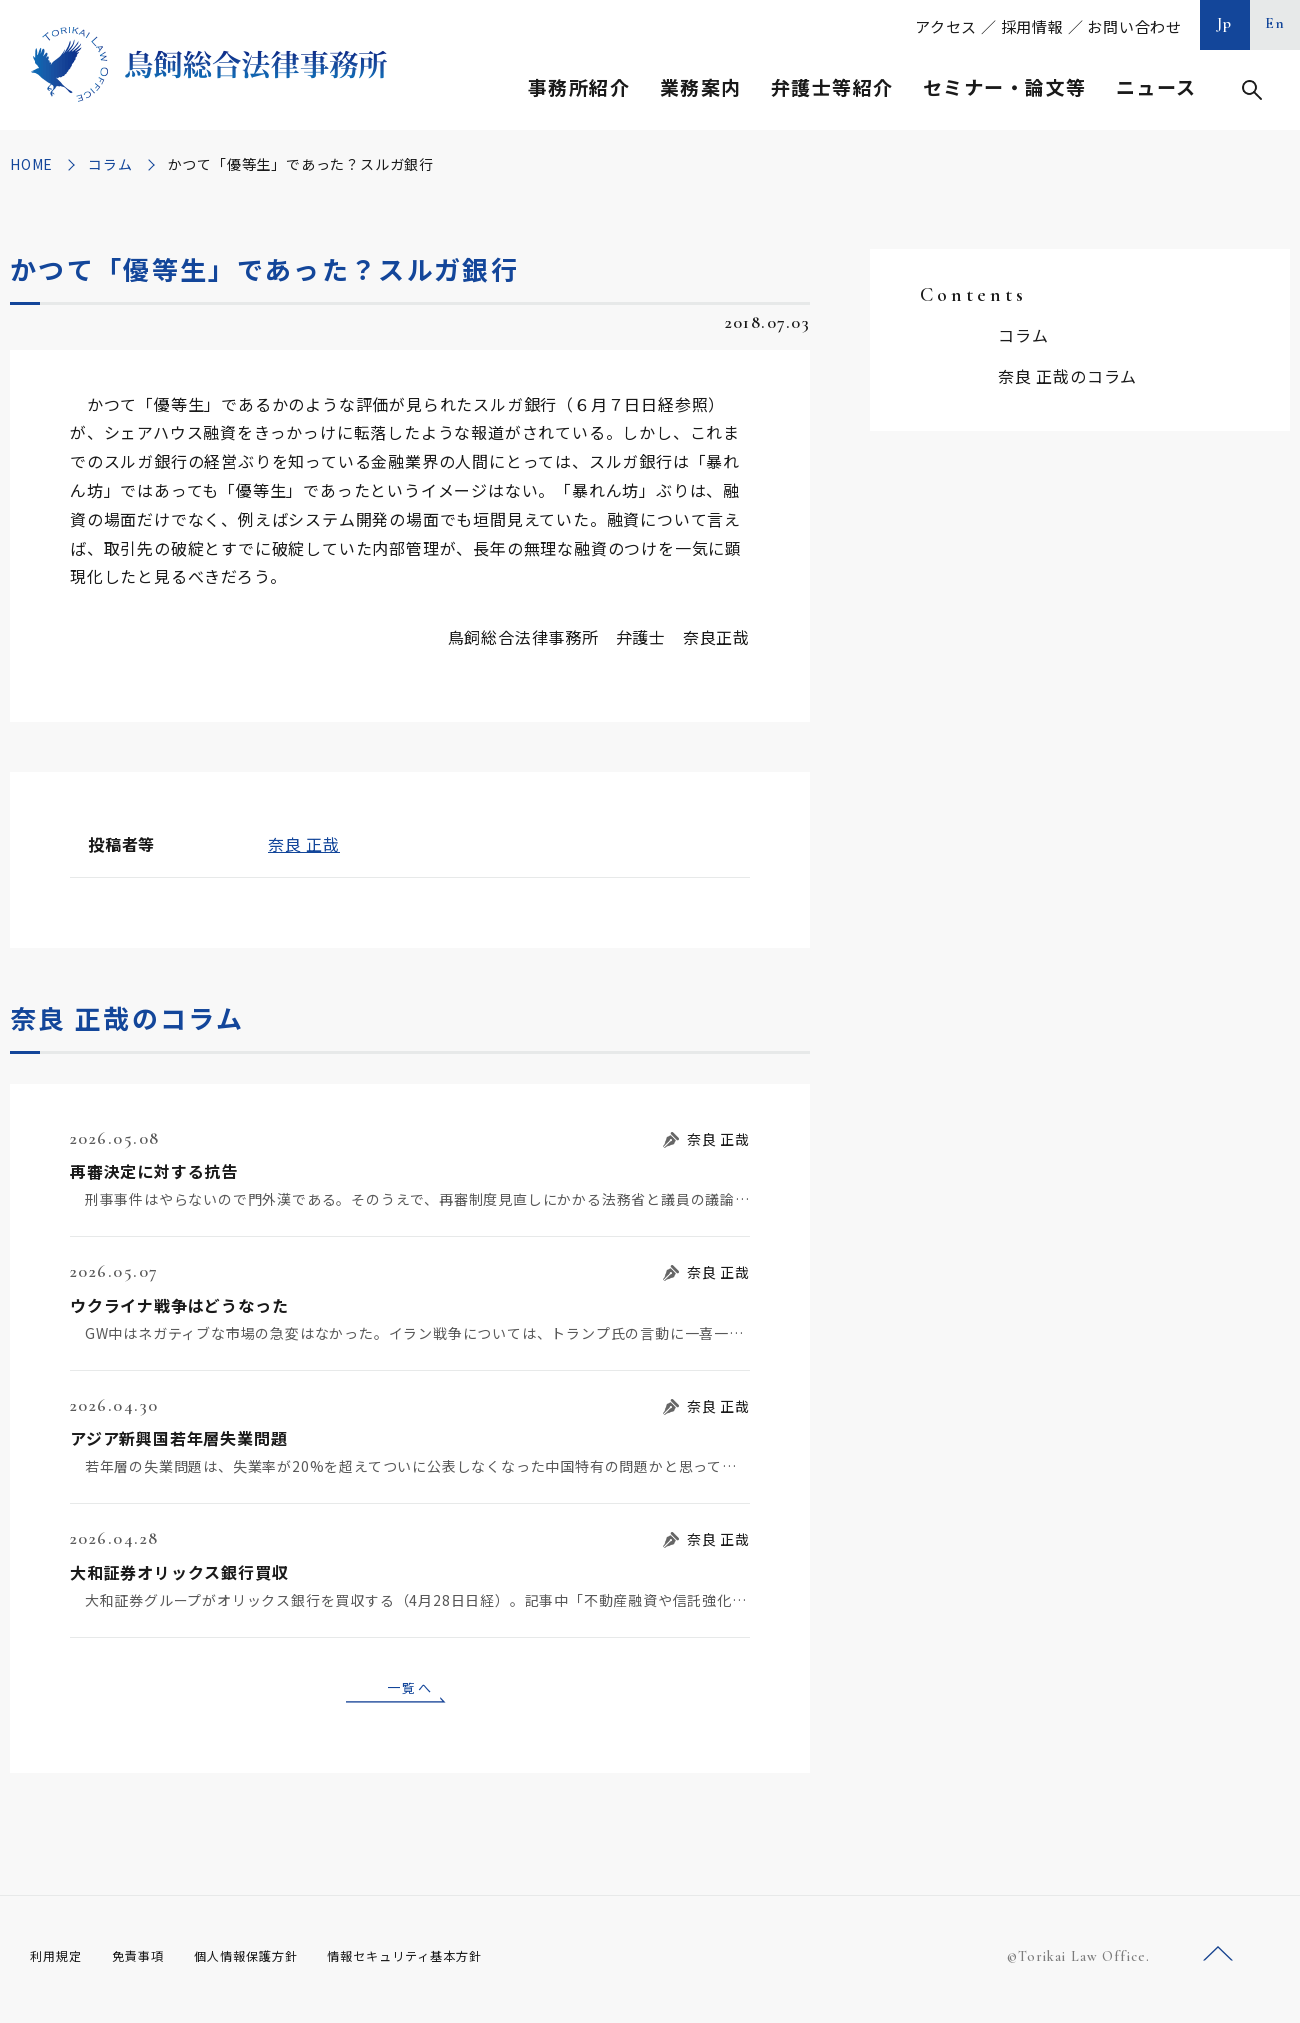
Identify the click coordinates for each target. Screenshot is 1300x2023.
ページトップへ (1218, 1961)
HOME (31, 164)
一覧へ (410, 1690)
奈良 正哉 (304, 844)
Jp (1225, 23)
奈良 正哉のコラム (1067, 376)
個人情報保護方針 (271, 1962)
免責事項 (150, 1962)
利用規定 (60, 1962)
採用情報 (1032, 26)
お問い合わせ (1134, 26)
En (1275, 23)
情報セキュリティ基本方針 (452, 1962)
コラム (110, 164)
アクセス (946, 26)
